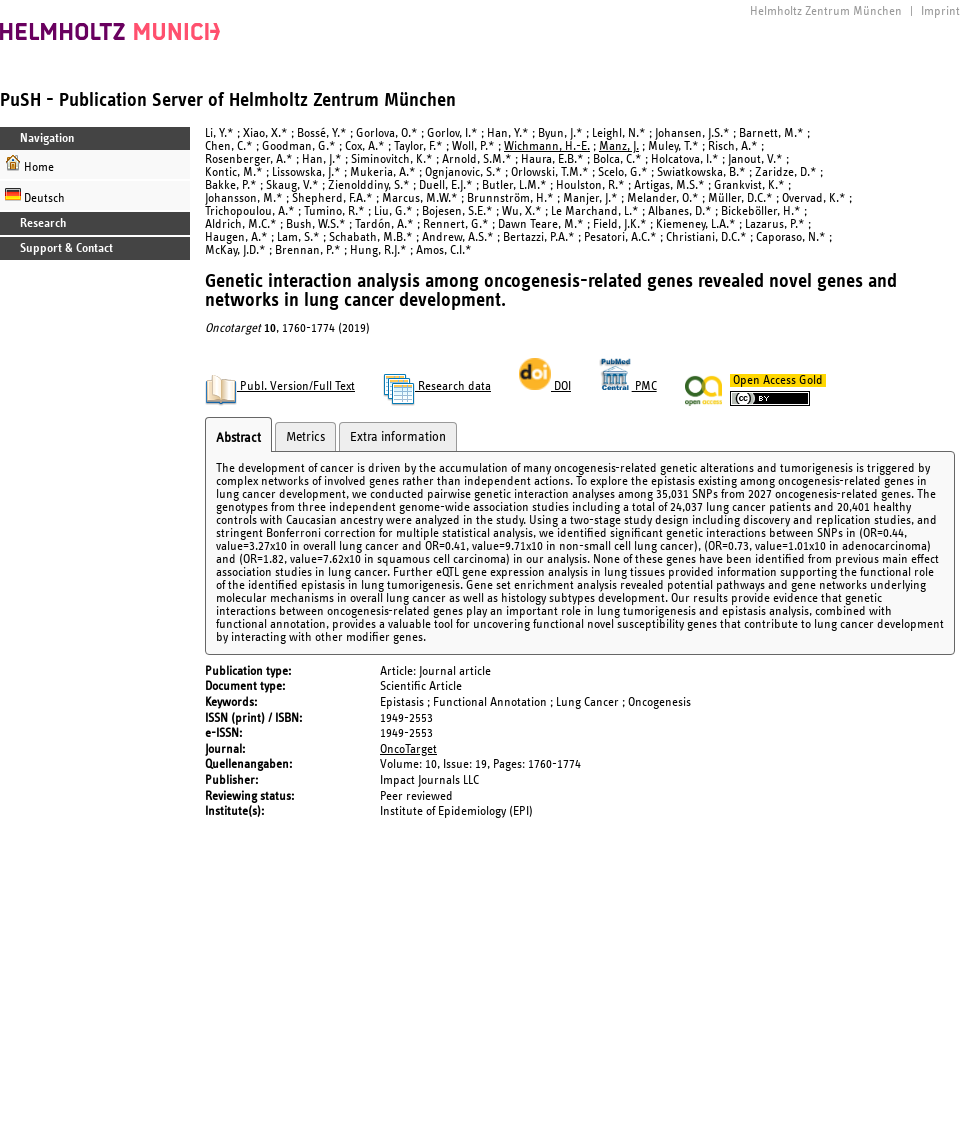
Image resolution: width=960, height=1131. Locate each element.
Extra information (398, 437)
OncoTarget (408, 749)
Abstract (238, 438)
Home (29, 164)
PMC (628, 386)
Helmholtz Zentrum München (826, 11)
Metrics (305, 437)
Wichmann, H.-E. (547, 146)
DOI (545, 386)
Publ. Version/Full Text (280, 386)
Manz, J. (619, 146)
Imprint (940, 11)
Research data (437, 386)
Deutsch (35, 195)
